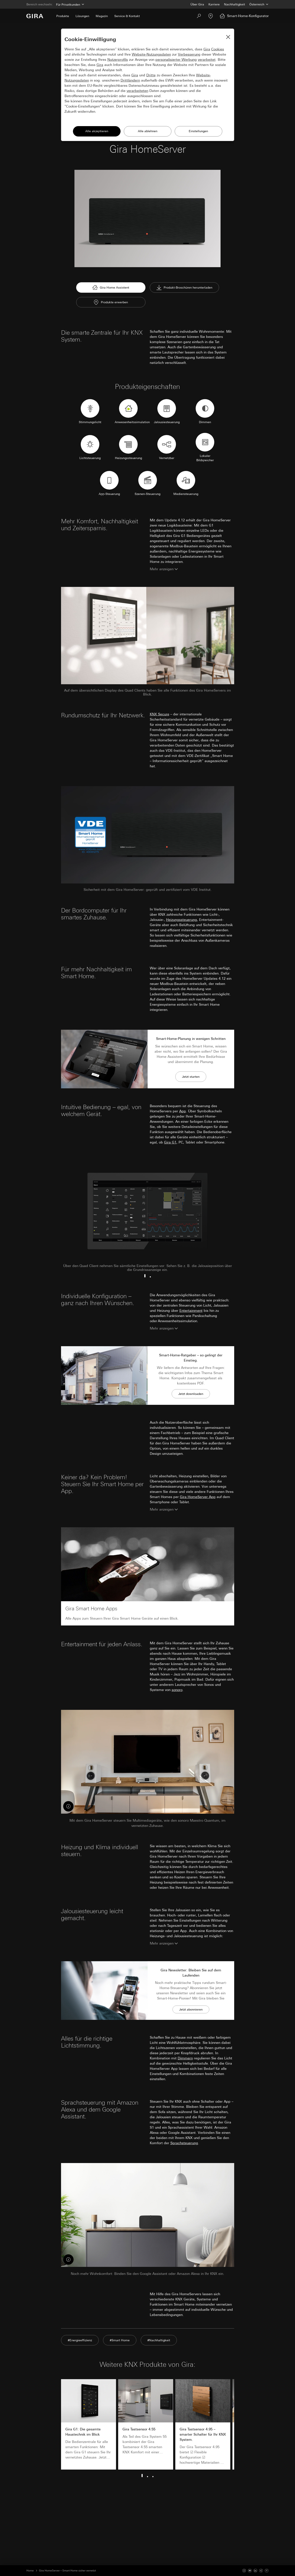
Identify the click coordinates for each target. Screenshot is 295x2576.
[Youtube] (250, 2570)
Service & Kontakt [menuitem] (127, 16)
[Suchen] (199, 16)
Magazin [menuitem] (102, 16)
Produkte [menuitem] (62, 16)
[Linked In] (255, 2570)
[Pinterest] (266, 2570)
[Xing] (261, 2570)
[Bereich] (70, 4)
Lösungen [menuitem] (82, 16)
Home (30, 2570)
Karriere (214, 4)
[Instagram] (244, 2570)
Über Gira (197, 4)
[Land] (259, 4)
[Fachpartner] (210, 16)
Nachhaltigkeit (234, 4)
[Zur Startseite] (34, 16)
